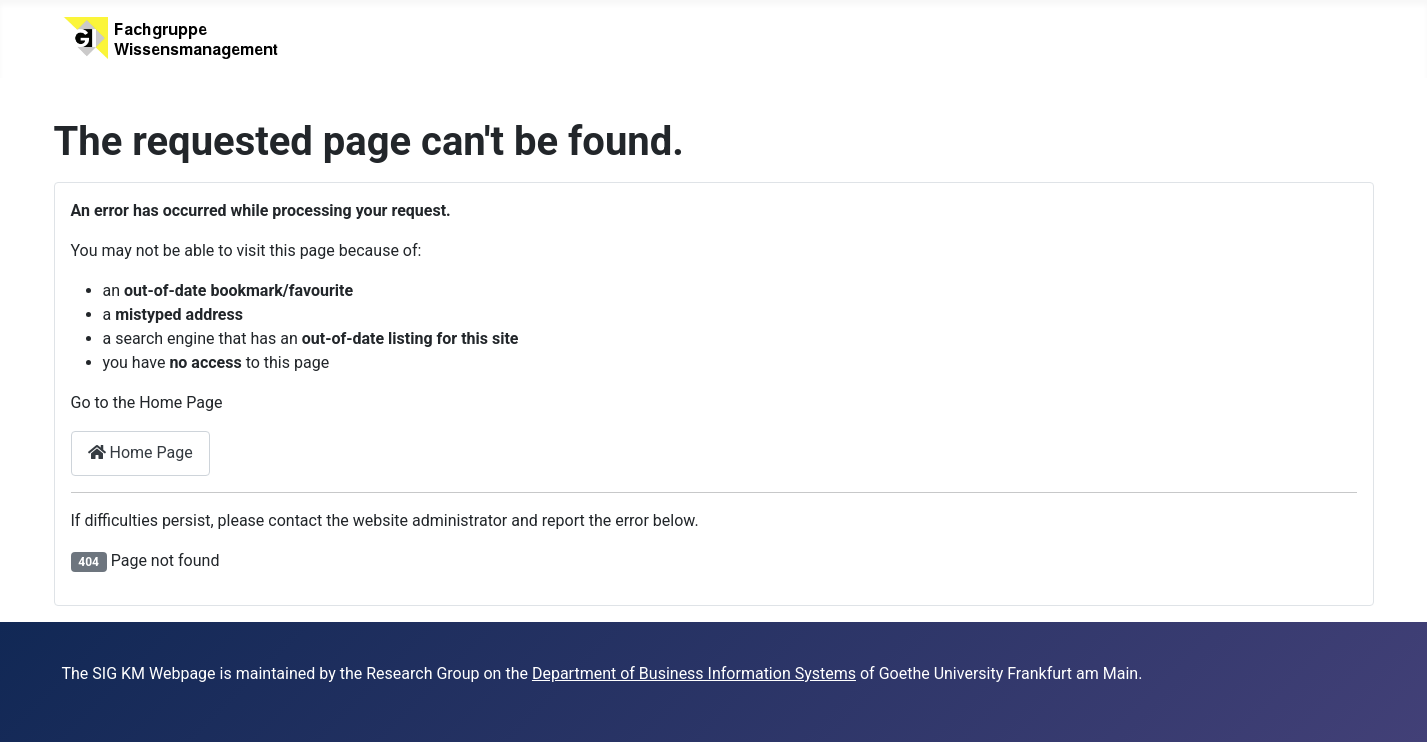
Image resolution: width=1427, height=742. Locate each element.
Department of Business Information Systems (694, 673)
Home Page (140, 452)
